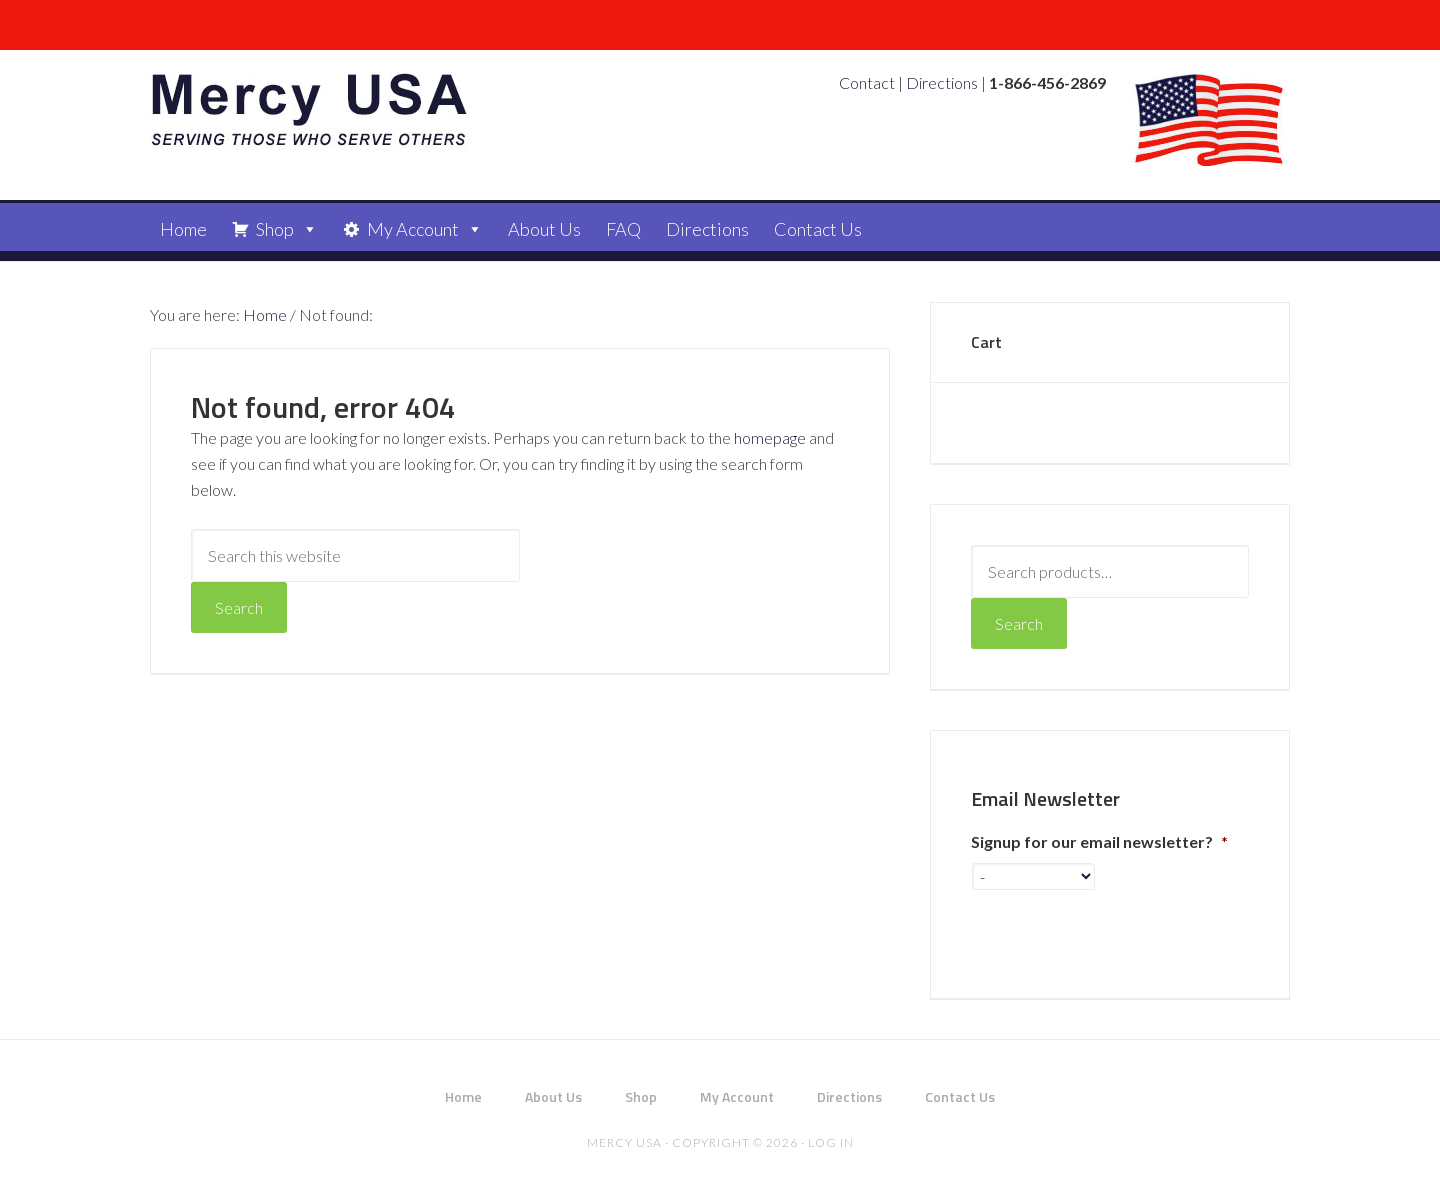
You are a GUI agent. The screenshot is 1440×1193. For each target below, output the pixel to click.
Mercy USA (310, 110)
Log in (831, 1142)
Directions (942, 82)
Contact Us (818, 229)
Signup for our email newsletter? (1099, 841)
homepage (770, 437)
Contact (867, 82)
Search (1019, 623)
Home (183, 229)
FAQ (623, 229)
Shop (275, 229)
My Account (413, 229)
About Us (544, 229)
